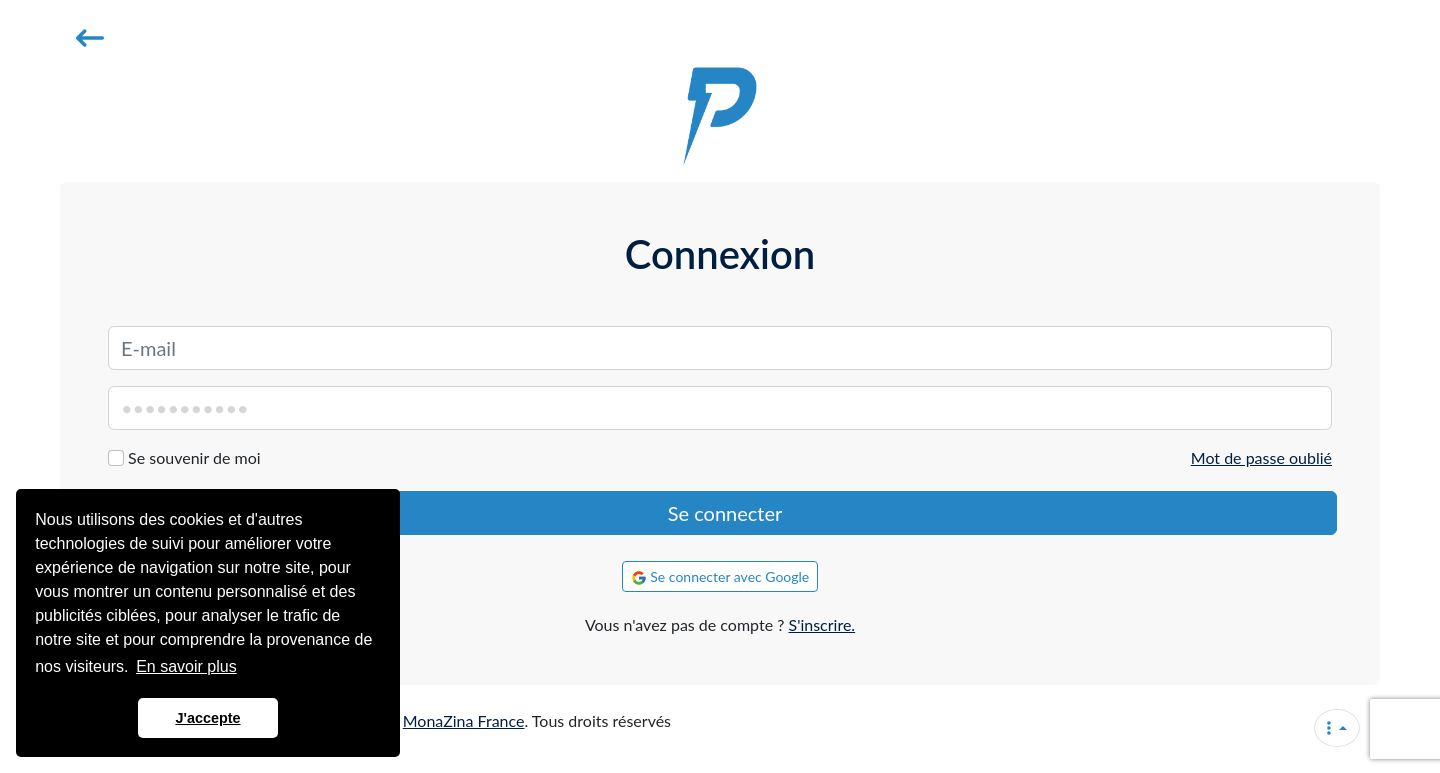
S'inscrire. (821, 624)
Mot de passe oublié (1261, 457)
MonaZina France (464, 720)
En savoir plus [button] (186, 666)
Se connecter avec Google (720, 577)
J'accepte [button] (207, 718)
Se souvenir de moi (194, 457)
